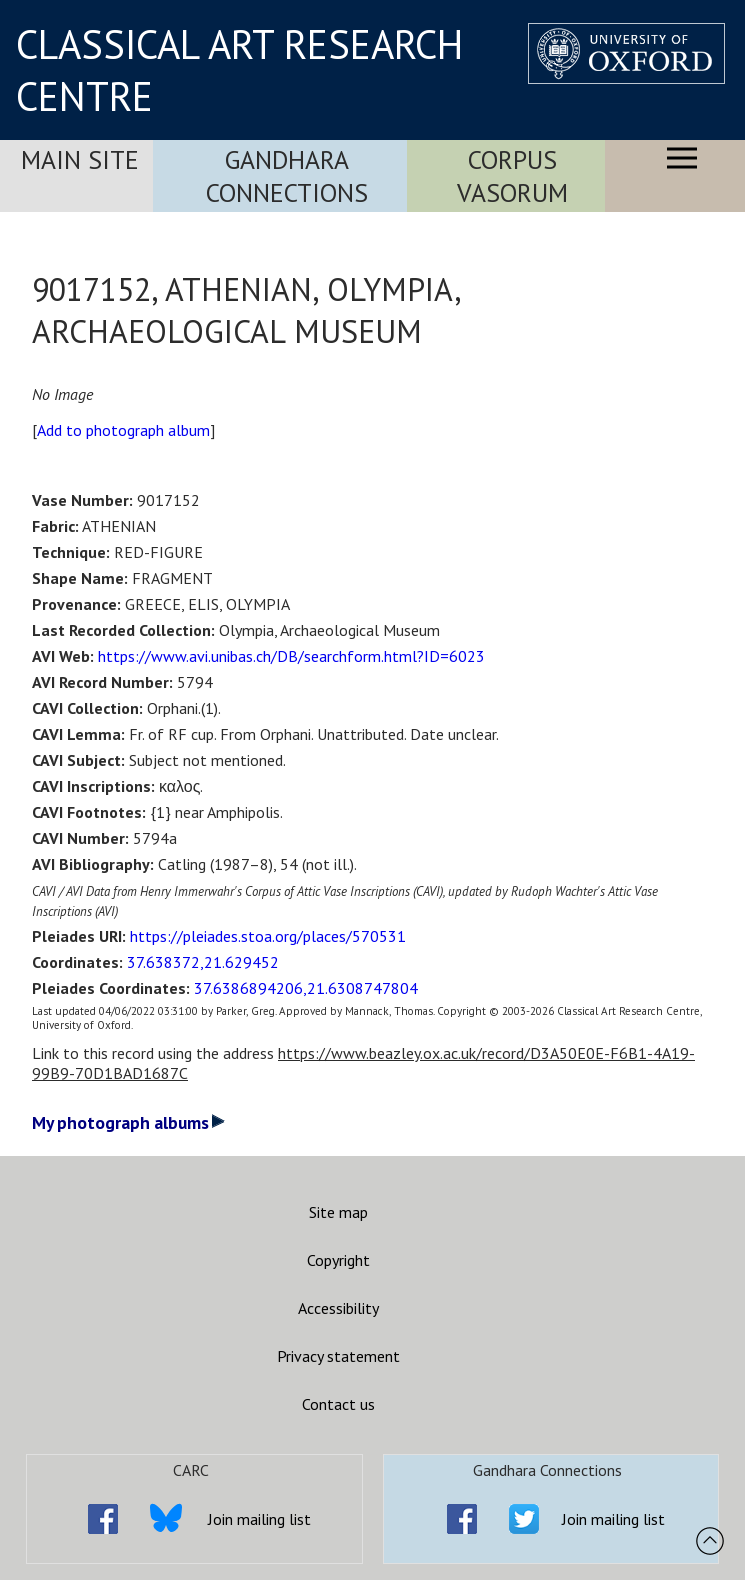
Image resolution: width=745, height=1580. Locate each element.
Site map (338, 1212)
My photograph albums (128, 1122)
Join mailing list (259, 1519)
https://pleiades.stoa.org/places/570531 (268, 936)
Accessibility (338, 1308)
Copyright (338, 1260)
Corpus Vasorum (512, 176)
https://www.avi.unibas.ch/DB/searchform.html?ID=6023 (291, 656)
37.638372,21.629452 (203, 962)
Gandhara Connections (287, 176)
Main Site (80, 159)
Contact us (338, 1404)
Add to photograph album (123, 430)
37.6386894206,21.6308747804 (306, 988)
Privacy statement (338, 1356)
